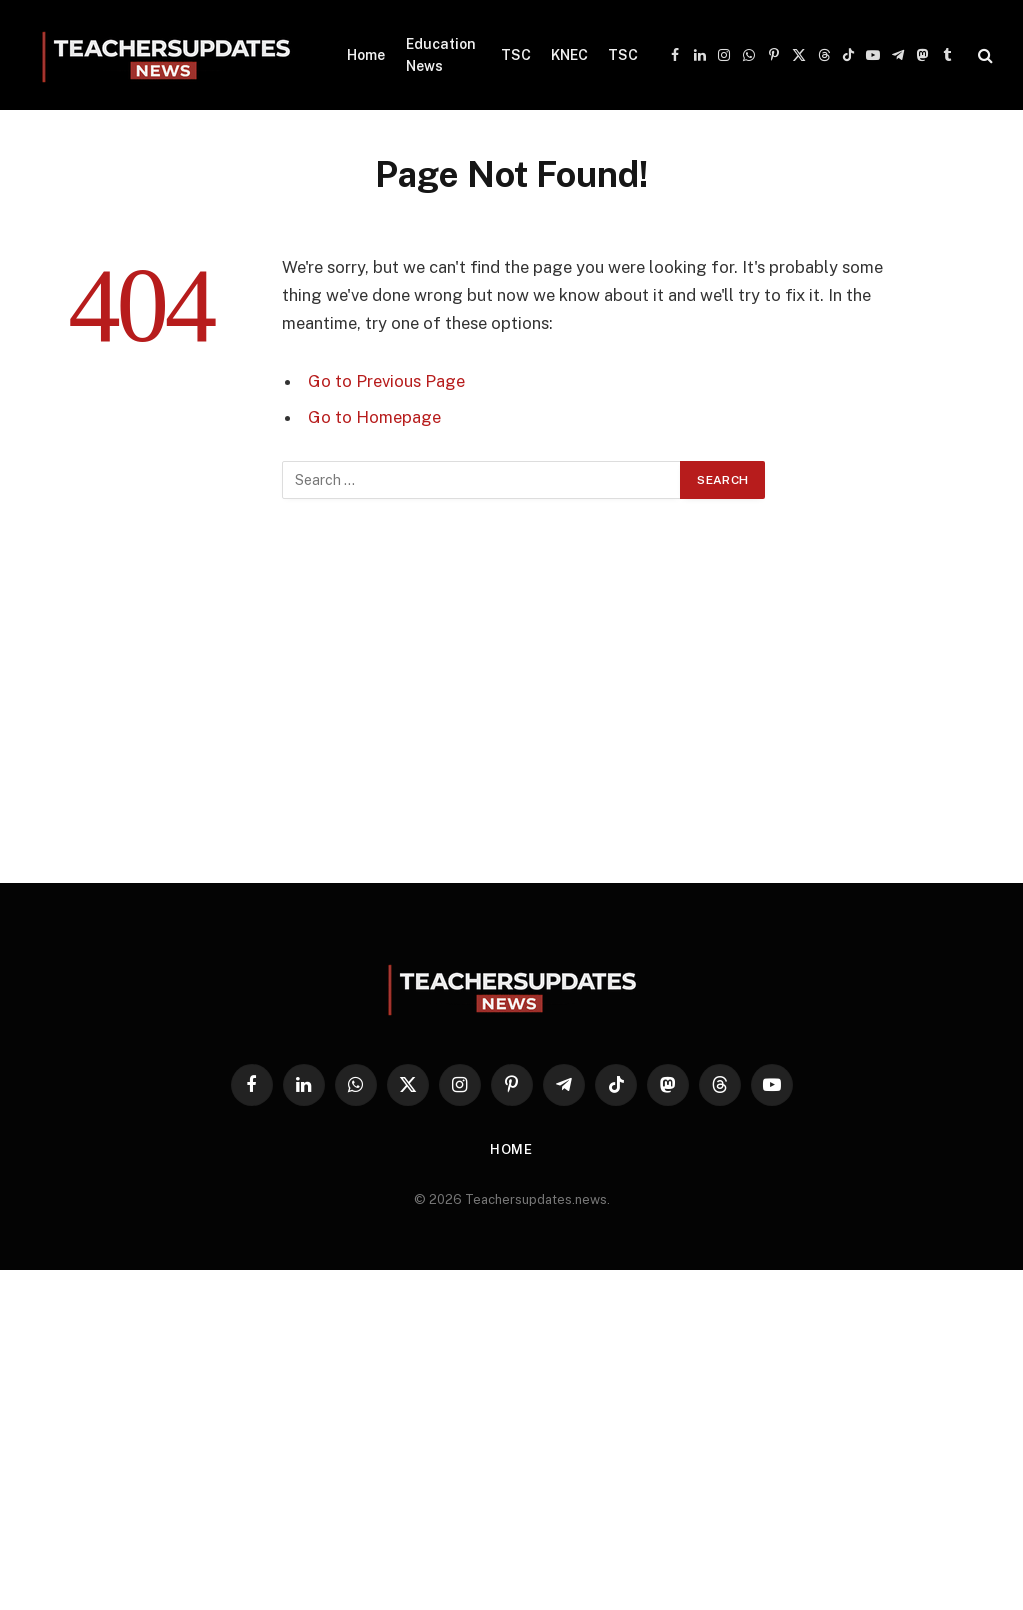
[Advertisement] (511, 701)
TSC (516, 55)
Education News (441, 55)
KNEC (569, 55)
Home (366, 55)
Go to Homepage (374, 417)
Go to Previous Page (386, 381)
